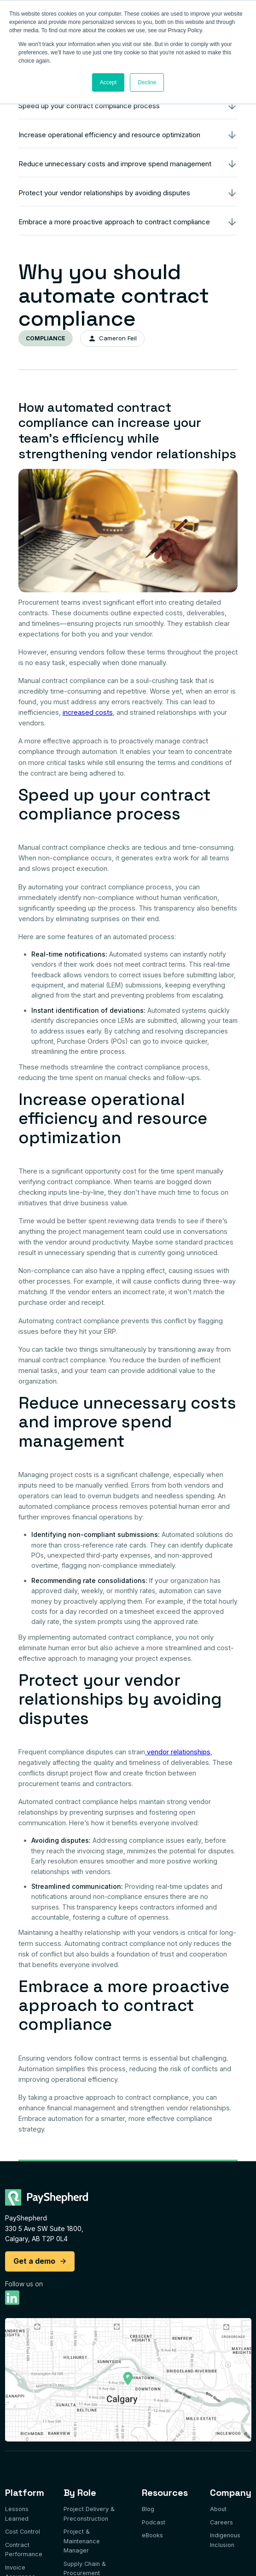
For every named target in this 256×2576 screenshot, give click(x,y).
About (218, 2509)
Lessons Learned (17, 2514)
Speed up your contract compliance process (89, 105)
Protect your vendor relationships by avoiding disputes (104, 192)
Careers (221, 2522)
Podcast (153, 2522)
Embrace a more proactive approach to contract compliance (114, 221)
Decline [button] (147, 82)
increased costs (88, 712)
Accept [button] (108, 82)
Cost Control (22, 2531)
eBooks (152, 2535)
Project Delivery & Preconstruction (89, 2514)
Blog (148, 2509)
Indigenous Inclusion (225, 2540)
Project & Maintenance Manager (82, 2541)
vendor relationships (177, 1752)
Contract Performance (23, 2549)
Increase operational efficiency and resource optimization (109, 134)
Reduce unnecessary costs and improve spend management (114, 163)
